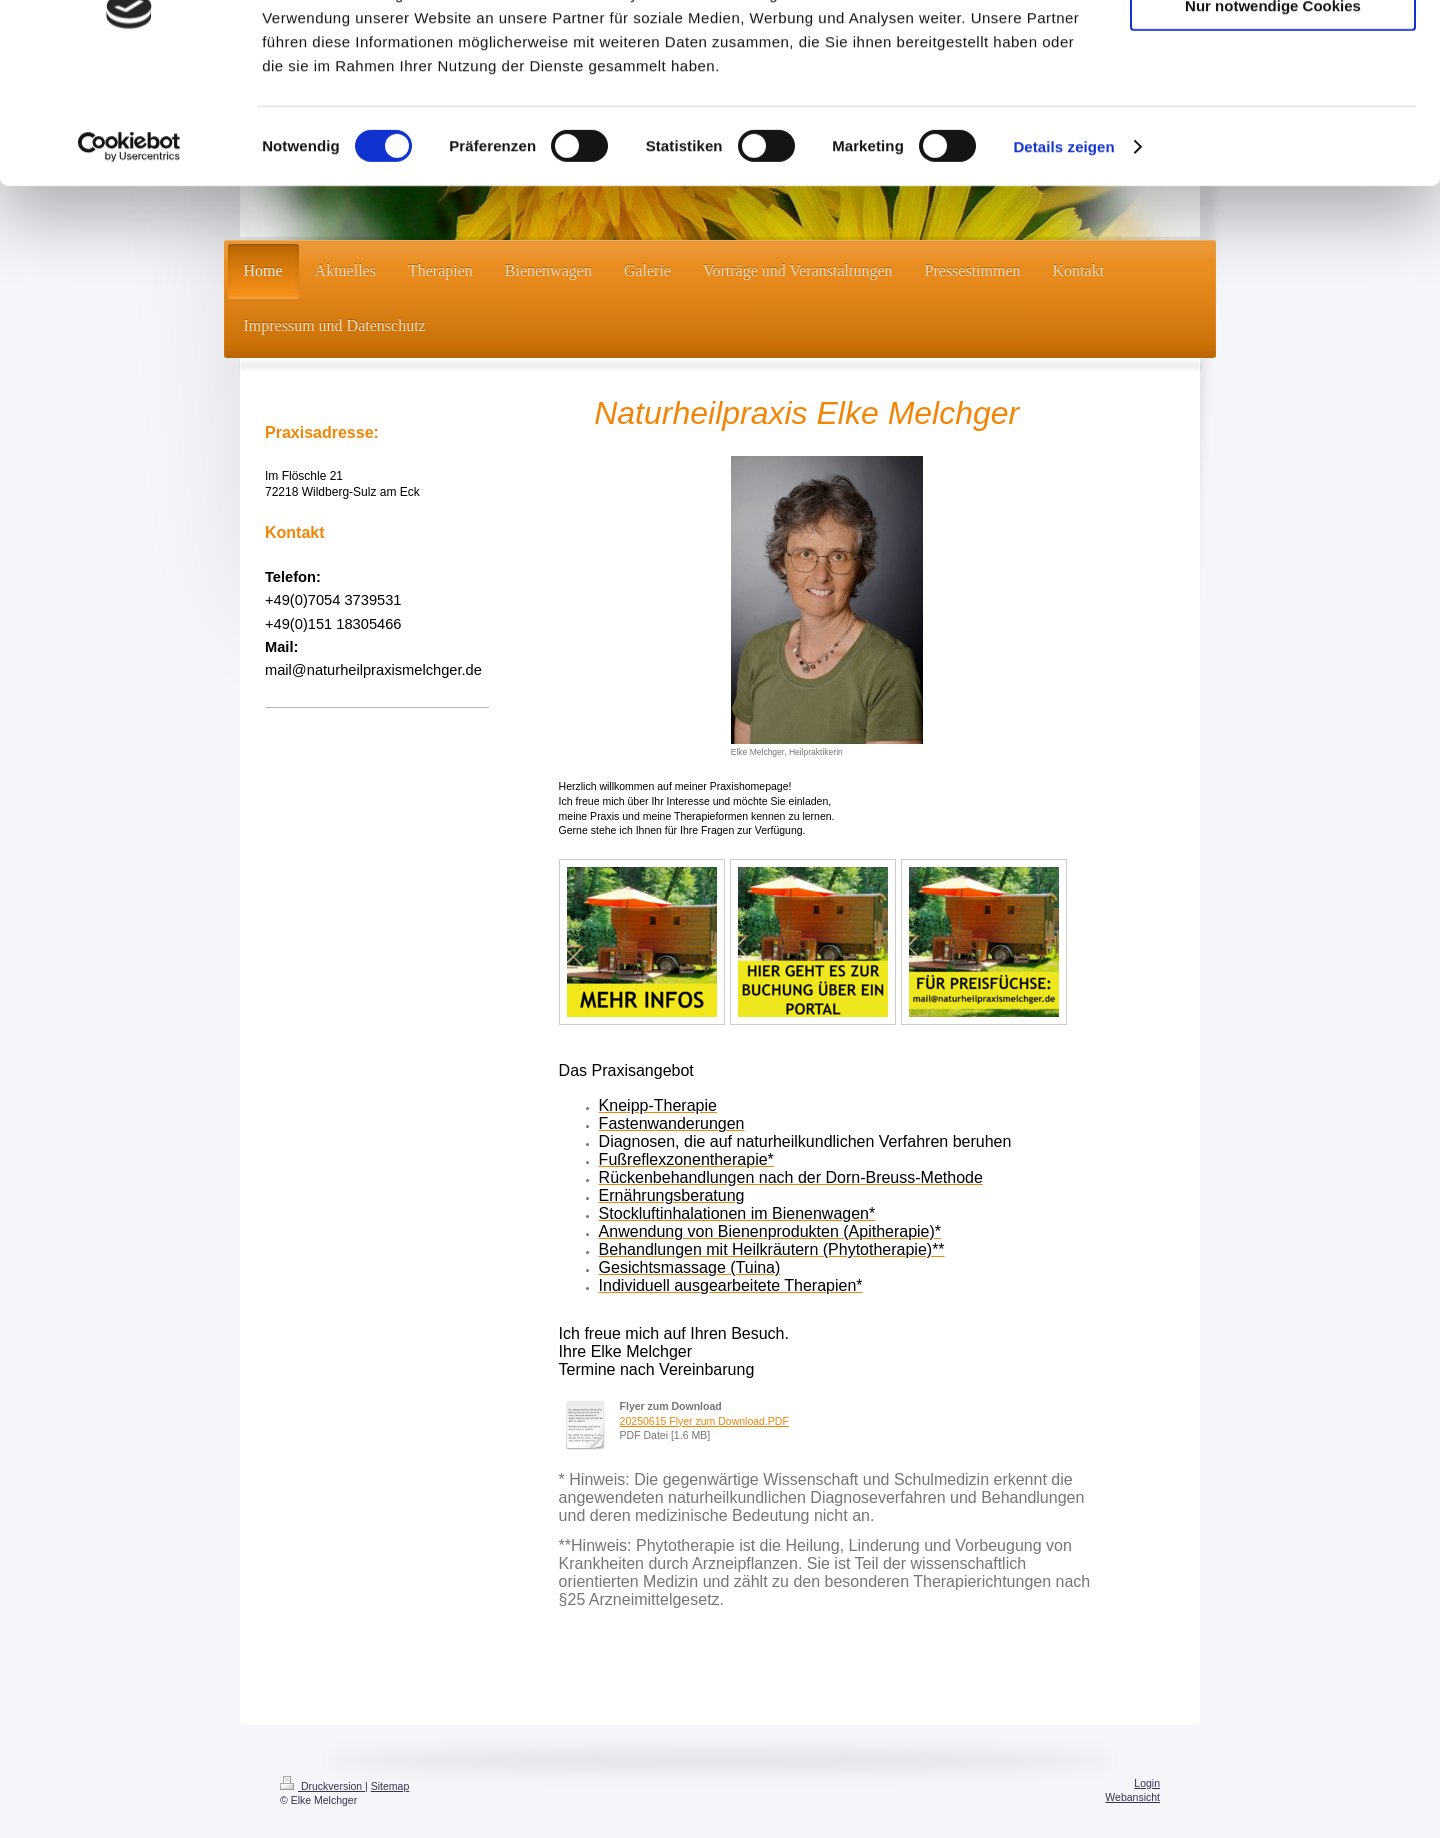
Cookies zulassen (1273, 49)
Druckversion (322, 1786)
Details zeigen (1063, 249)
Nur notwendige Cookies (1273, 108)
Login (1147, 1783)
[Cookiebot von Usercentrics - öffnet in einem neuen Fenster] (129, 250)
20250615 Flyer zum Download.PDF (704, 1421)
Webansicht (1132, 1797)
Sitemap (390, 1786)
